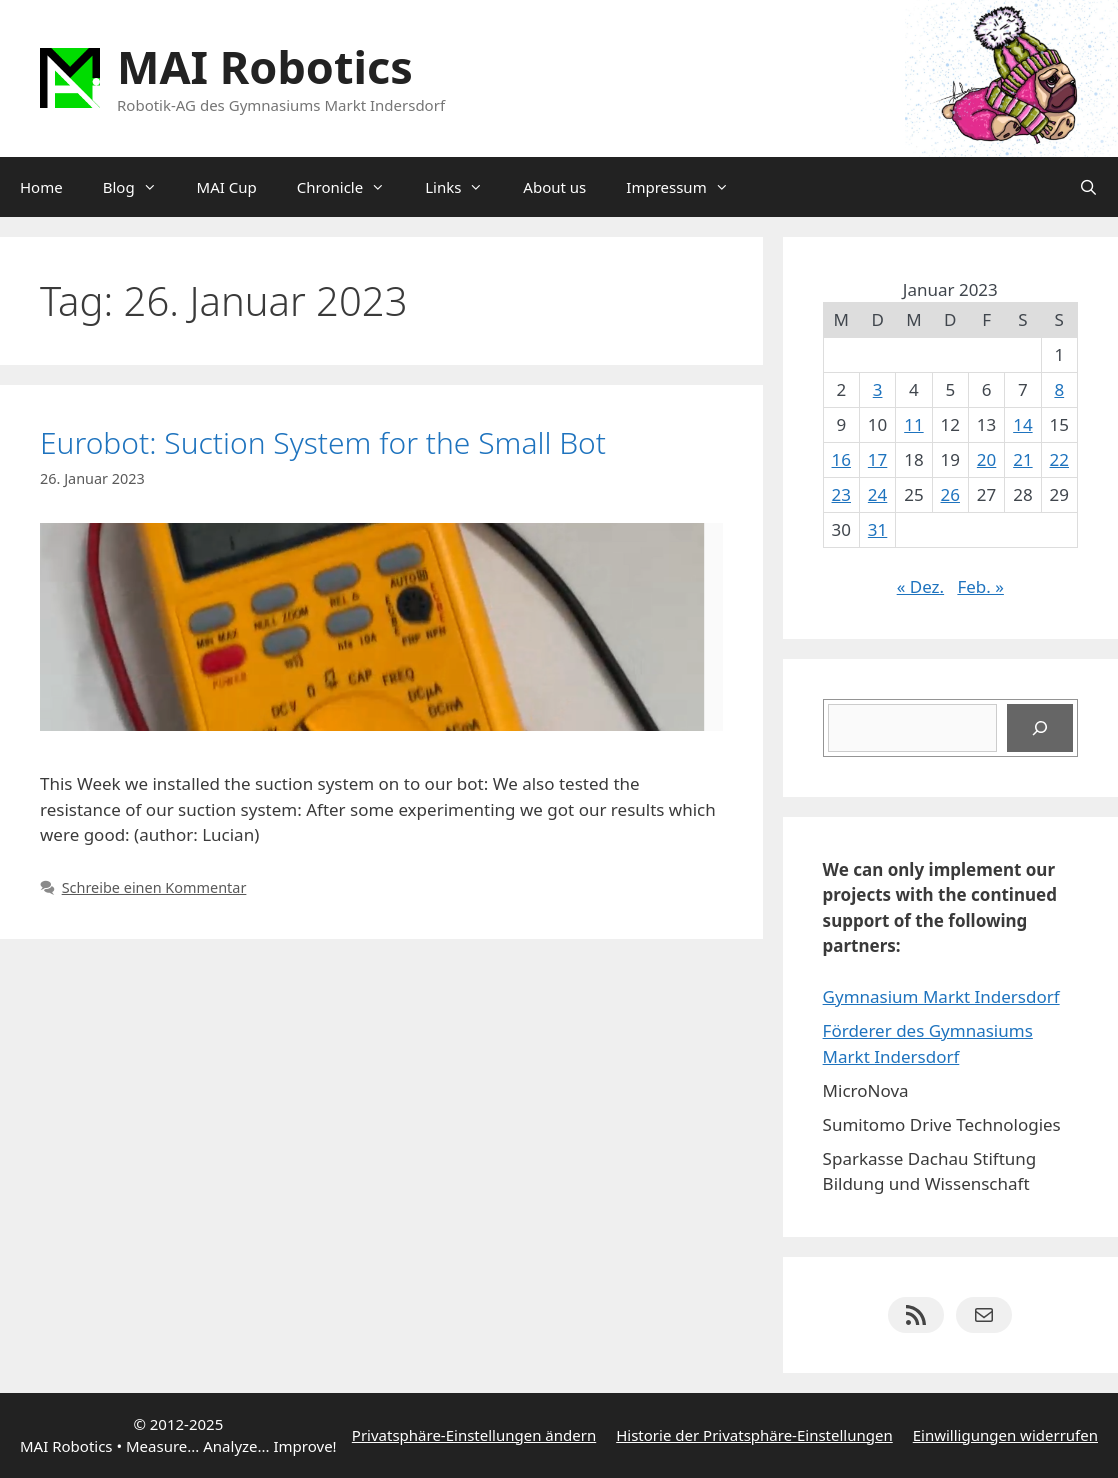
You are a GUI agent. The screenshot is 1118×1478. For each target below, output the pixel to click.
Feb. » (980, 586)
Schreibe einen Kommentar (154, 887)
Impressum (687, 187)
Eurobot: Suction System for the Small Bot (323, 442)
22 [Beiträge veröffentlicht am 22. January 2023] (1059, 459)
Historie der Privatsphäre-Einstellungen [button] (754, 1435)
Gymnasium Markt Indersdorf (941, 996)
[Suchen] (1040, 728)
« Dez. (920, 586)
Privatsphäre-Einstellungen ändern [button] (474, 1435)
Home (41, 187)
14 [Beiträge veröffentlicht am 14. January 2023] (1022, 424)
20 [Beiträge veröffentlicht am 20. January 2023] (986, 459)
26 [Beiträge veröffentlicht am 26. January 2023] (950, 494)
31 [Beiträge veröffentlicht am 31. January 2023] (877, 529)
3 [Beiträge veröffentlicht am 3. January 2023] (878, 389)
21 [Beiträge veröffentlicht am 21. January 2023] (1022, 459)
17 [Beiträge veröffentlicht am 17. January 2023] (877, 459)
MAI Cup (227, 187)
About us (554, 187)
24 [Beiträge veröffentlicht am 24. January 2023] (877, 494)
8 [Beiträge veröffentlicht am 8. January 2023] (1059, 389)
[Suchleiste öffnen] (1088, 187)
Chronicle (351, 187)
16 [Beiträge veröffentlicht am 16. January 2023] (841, 459)
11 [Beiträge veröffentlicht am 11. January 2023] (913, 424)
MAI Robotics (265, 66)
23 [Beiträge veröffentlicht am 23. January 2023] (841, 494)
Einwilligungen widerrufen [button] (1005, 1435)
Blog (140, 187)
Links (464, 187)
